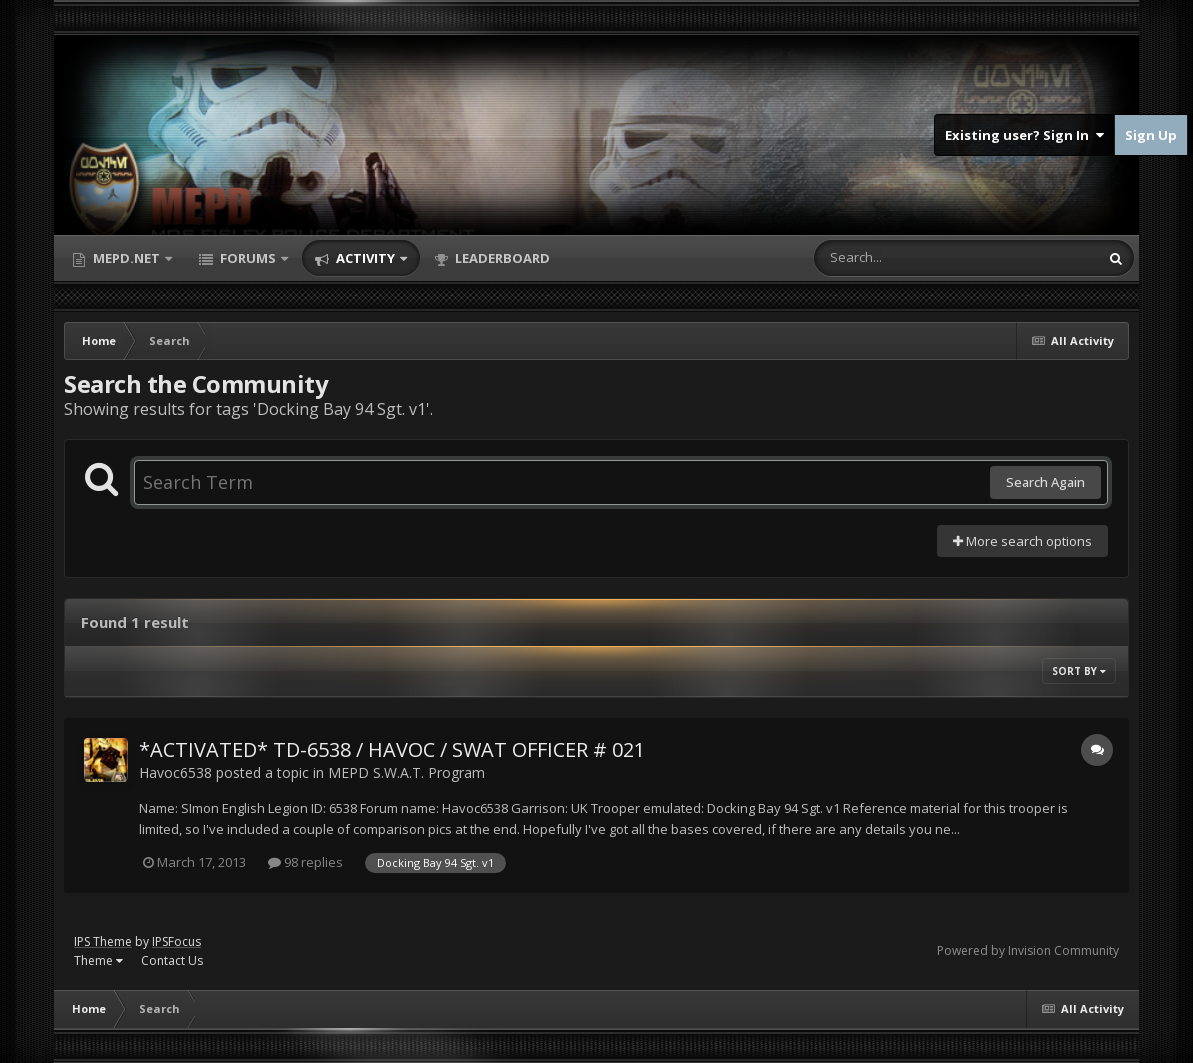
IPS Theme (103, 941)
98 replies (305, 862)
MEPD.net (126, 258)
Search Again (1045, 482)
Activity (365, 258)
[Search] (904, 258)
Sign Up (1151, 135)
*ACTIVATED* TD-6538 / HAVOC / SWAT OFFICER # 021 (392, 749)
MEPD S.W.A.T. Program (406, 772)
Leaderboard (501, 258)
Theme (98, 960)
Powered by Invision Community (1028, 950)
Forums (248, 258)
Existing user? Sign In (1024, 135)
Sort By (1079, 671)
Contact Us (172, 960)
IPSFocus (176, 941)
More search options (1022, 541)
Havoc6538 (175, 772)
